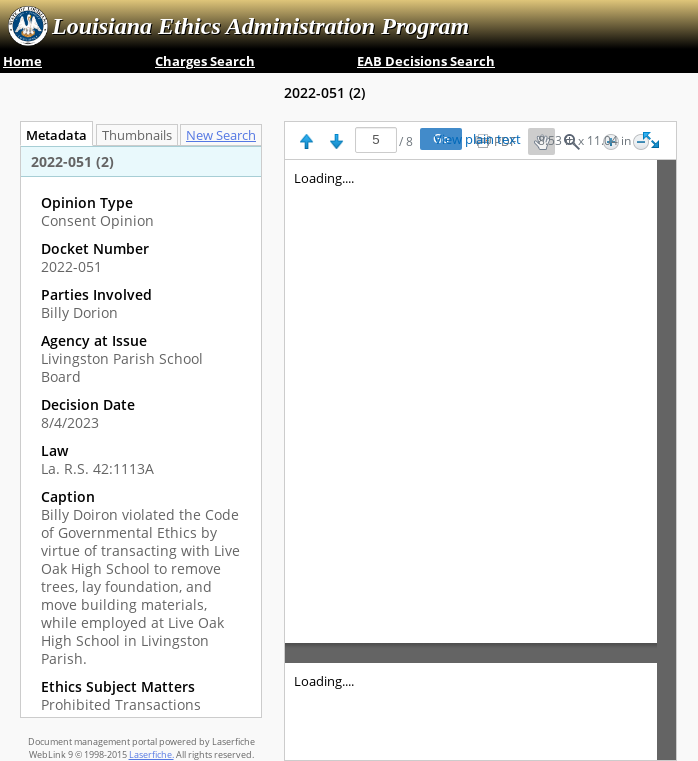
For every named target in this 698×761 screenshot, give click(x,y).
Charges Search (205, 61)
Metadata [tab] (51, 135)
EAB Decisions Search (426, 61)
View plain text (477, 140)
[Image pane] (480, 460)
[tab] (226, 135)
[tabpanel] (141, 431)
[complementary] (141, 454)
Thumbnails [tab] (137, 135)
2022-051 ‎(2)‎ (324, 92)
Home (22, 61)
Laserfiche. (151, 754)
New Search (226, 135)
